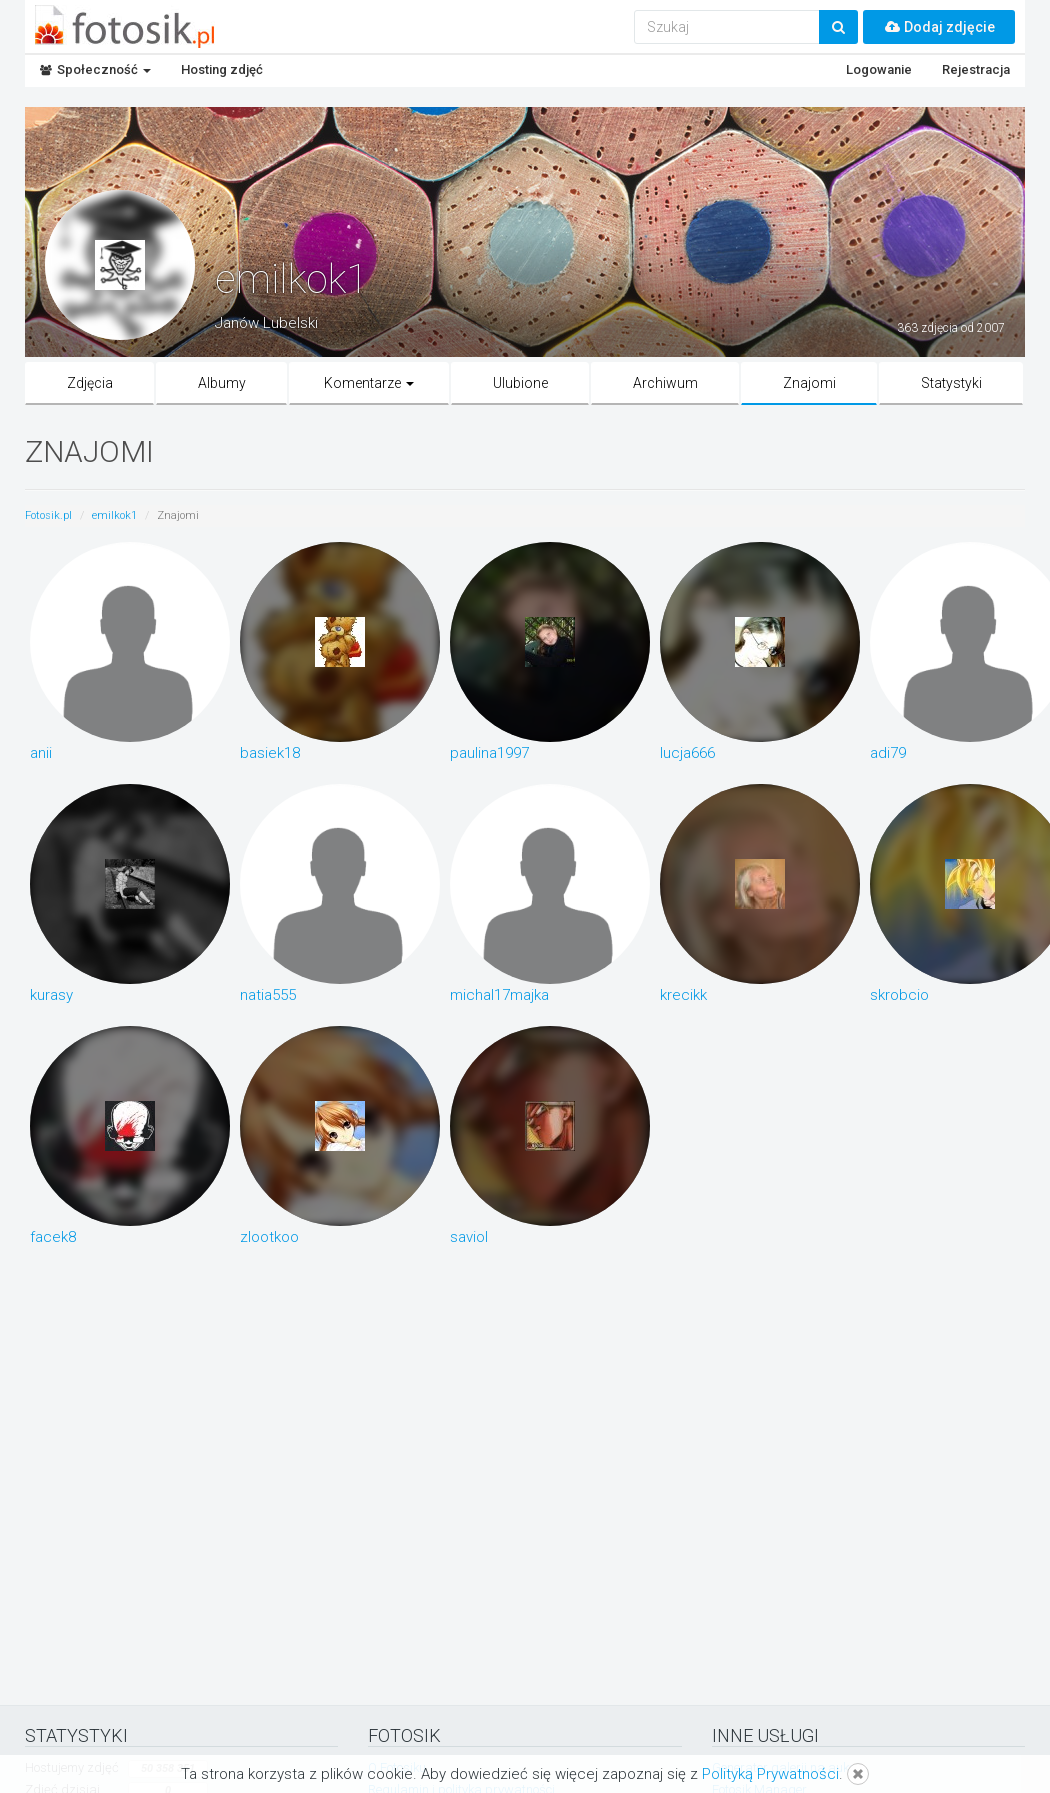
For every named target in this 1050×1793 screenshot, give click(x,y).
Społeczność (95, 69)
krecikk (683, 994)
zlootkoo (269, 1236)
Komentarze (369, 383)
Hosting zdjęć (222, 69)
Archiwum (665, 383)
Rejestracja (976, 69)
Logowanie (879, 69)
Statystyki (951, 383)
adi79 (888, 752)
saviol (469, 1236)
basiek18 (270, 752)
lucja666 (687, 752)
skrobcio (899, 994)
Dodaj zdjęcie (939, 27)
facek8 (53, 1236)
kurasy (51, 994)
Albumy (222, 383)
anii (41, 752)
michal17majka (499, 994)
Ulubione (520, 383)
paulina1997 (489, 752)
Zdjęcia (90, 383)
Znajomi (809, 383)
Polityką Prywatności (770, 1774)
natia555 (268, 994)
